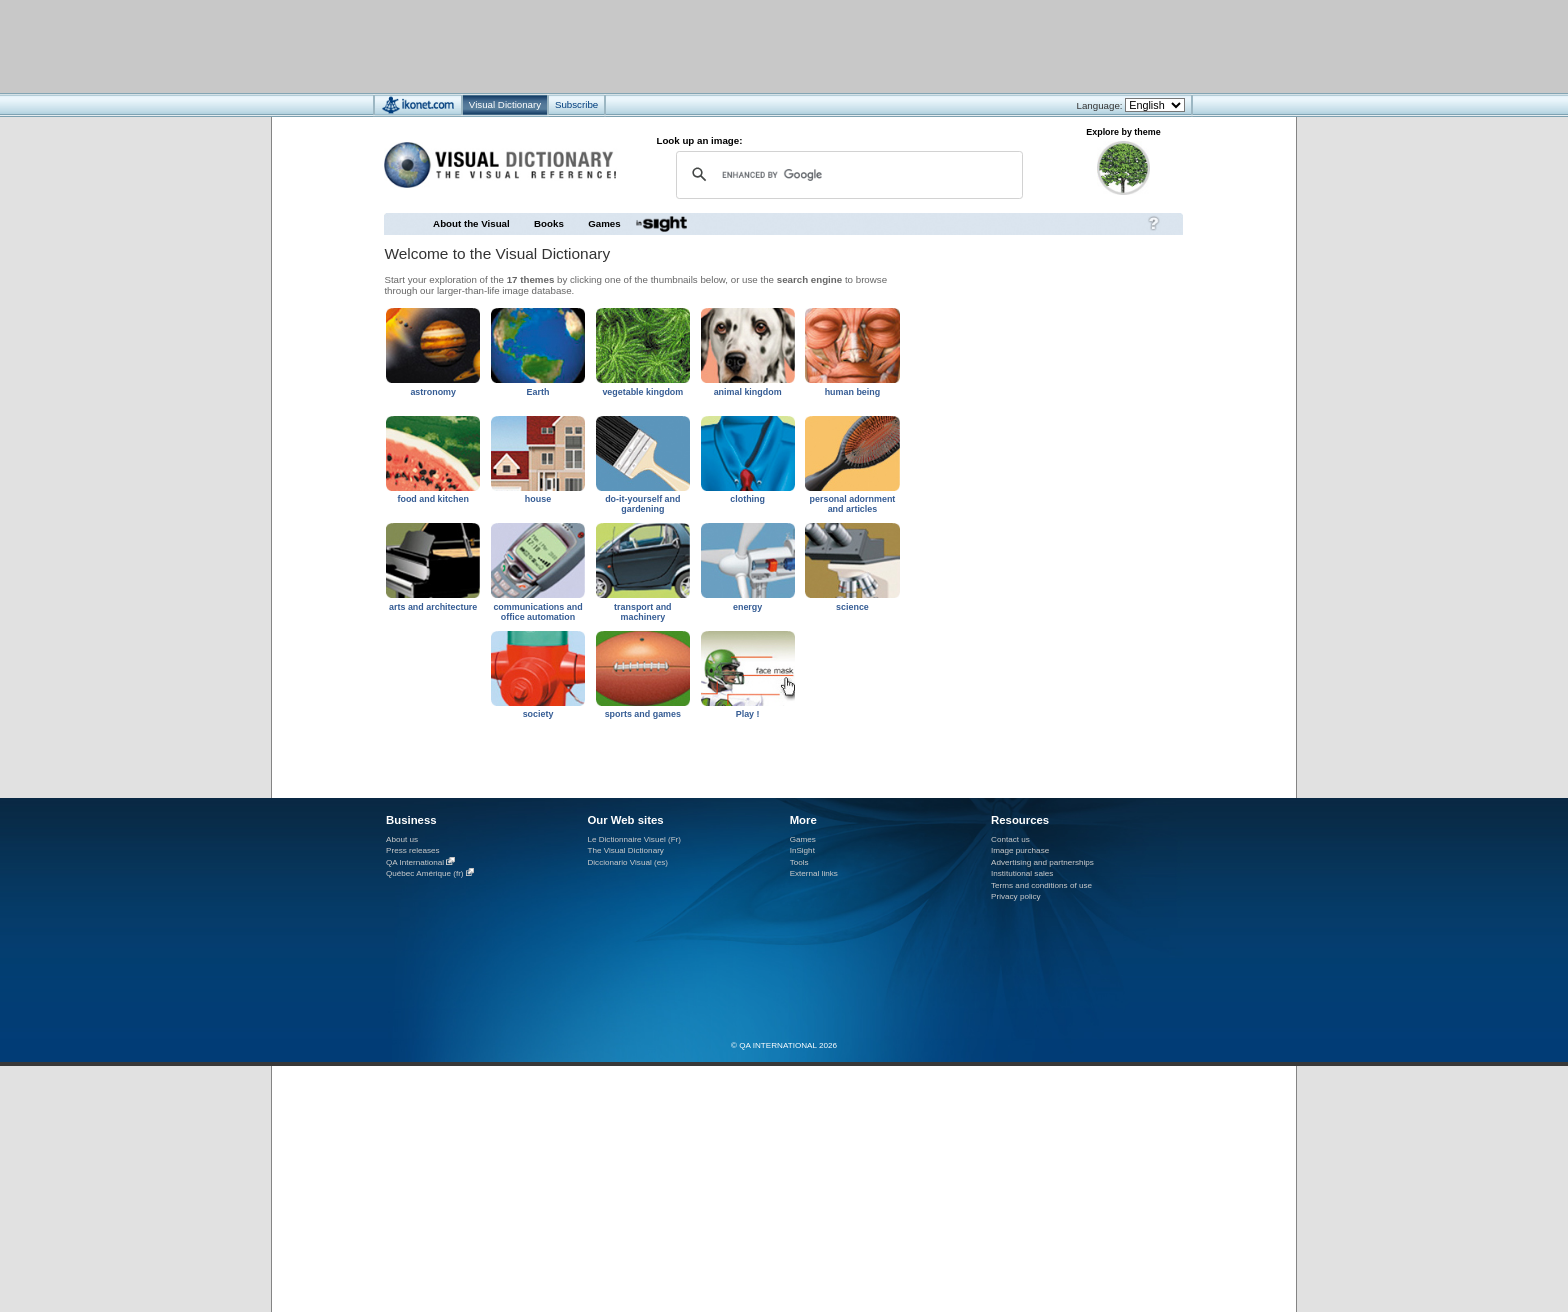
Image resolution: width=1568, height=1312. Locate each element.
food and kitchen (432, 499)
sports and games (643, 714)
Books (549, 223)
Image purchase (1020, 850)
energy (747, 607)
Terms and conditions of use (1041, 885)
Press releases (413, 850)
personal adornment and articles (853, 504)
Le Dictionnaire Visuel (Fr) (634, 839)
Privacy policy (1016, 896)
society (538, 714)
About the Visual (471, 223)
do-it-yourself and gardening (642, 504)
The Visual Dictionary (625, 850)
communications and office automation (537, 612)
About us (402, 839)
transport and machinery (643, 612)
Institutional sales (1022, 873)
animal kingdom (748, 392)
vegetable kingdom (642, 392)
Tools (799, 862)
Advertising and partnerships (1042, 862)
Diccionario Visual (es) (627, 862)
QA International (415, 862)
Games (604, 223)
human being (853, 392)
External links (814, 873)
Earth (538, 392)
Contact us (1010, 839)
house (538, 499)
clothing (747, 499)
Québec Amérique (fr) (425, 873)
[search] (846, 174)
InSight (802, 850)
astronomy (433, 392)
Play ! (748, 714)
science (852, 607)
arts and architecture (433, 607)
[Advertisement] (724, 45)
